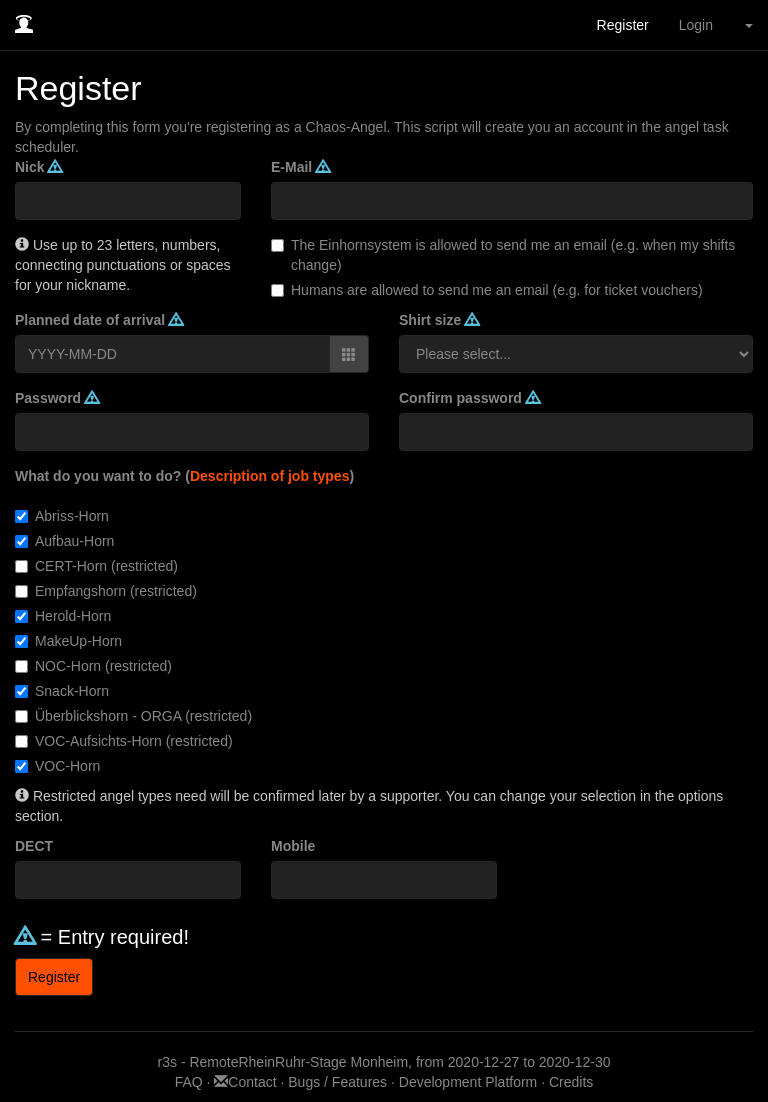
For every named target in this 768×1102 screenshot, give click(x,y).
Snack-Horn (62, 691)
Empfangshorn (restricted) (106, 591)
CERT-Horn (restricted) (96, 566)
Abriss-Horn (62, 516)
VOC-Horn (57, 766)
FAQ (191, 1082)
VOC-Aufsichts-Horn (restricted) (124, 741)
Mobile (293, 846)
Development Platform (468, 1082)
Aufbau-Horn (64, 541)
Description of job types (269, 476)
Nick (38, 167)
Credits (571, 1082)
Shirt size (439, 320)
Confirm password (469, 398)
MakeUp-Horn (68, 641)
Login (696, 25)
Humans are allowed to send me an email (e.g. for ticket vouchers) (487, 290)
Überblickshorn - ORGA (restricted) (133, 716)
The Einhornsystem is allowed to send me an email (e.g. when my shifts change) (503, 255)
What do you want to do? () (184, 476)
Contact (247, 1082)
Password (57, 398)
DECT (34, 846)
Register (623, 25)
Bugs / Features (337, 1082)
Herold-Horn (63, 616)
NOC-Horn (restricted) (93, 666)
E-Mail (300, 167)
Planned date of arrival (99, 320)
